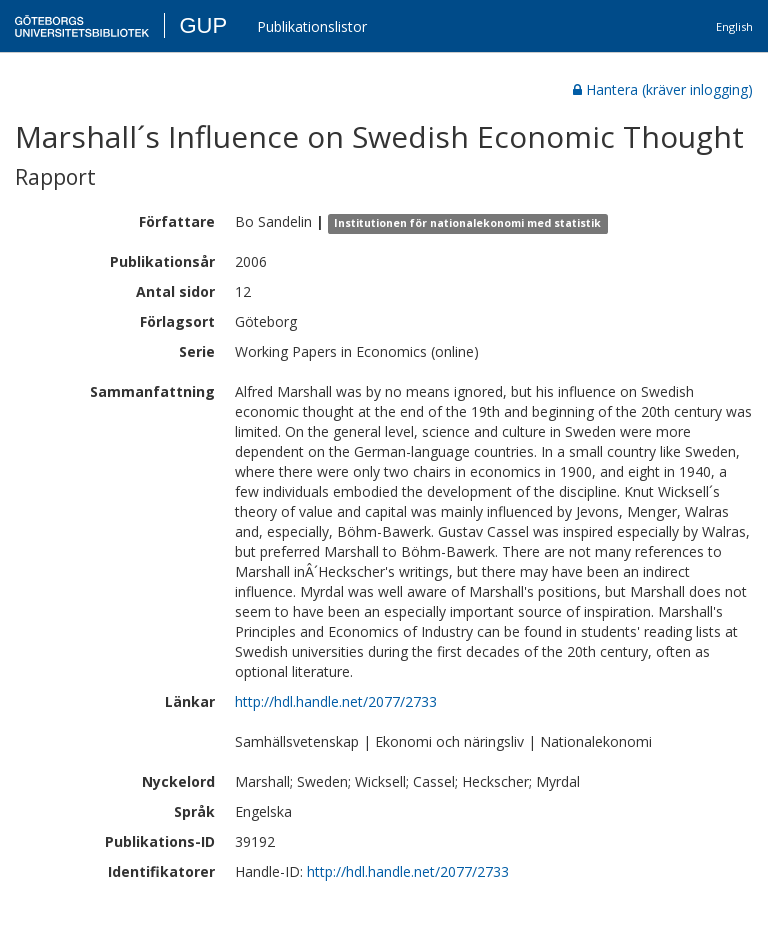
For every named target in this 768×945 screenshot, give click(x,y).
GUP (203, 25)
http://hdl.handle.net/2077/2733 (336, 701)
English (734, 26)
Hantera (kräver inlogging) (663, 89)
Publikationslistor (312, 26)
